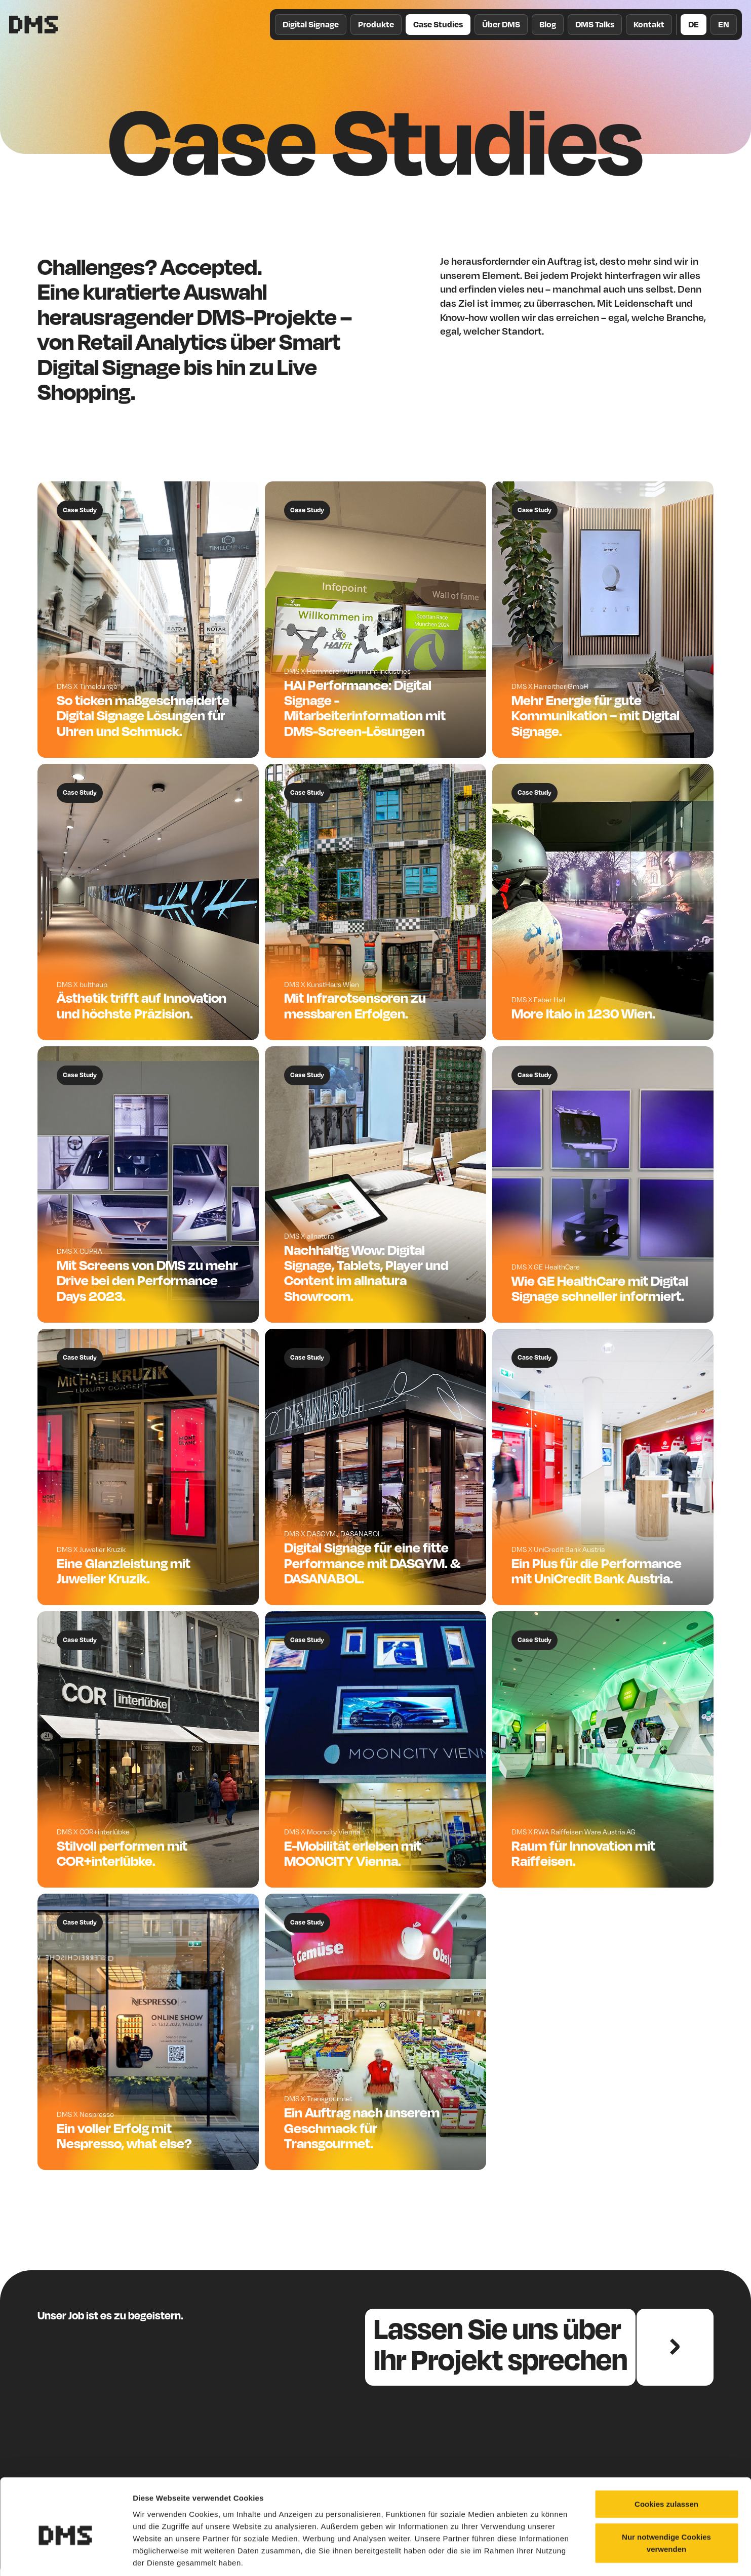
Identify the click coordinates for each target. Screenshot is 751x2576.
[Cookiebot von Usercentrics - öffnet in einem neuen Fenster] (65, 2556)
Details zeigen (538, 2556)
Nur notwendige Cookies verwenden (666, 2495)
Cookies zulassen (666, 2456)
